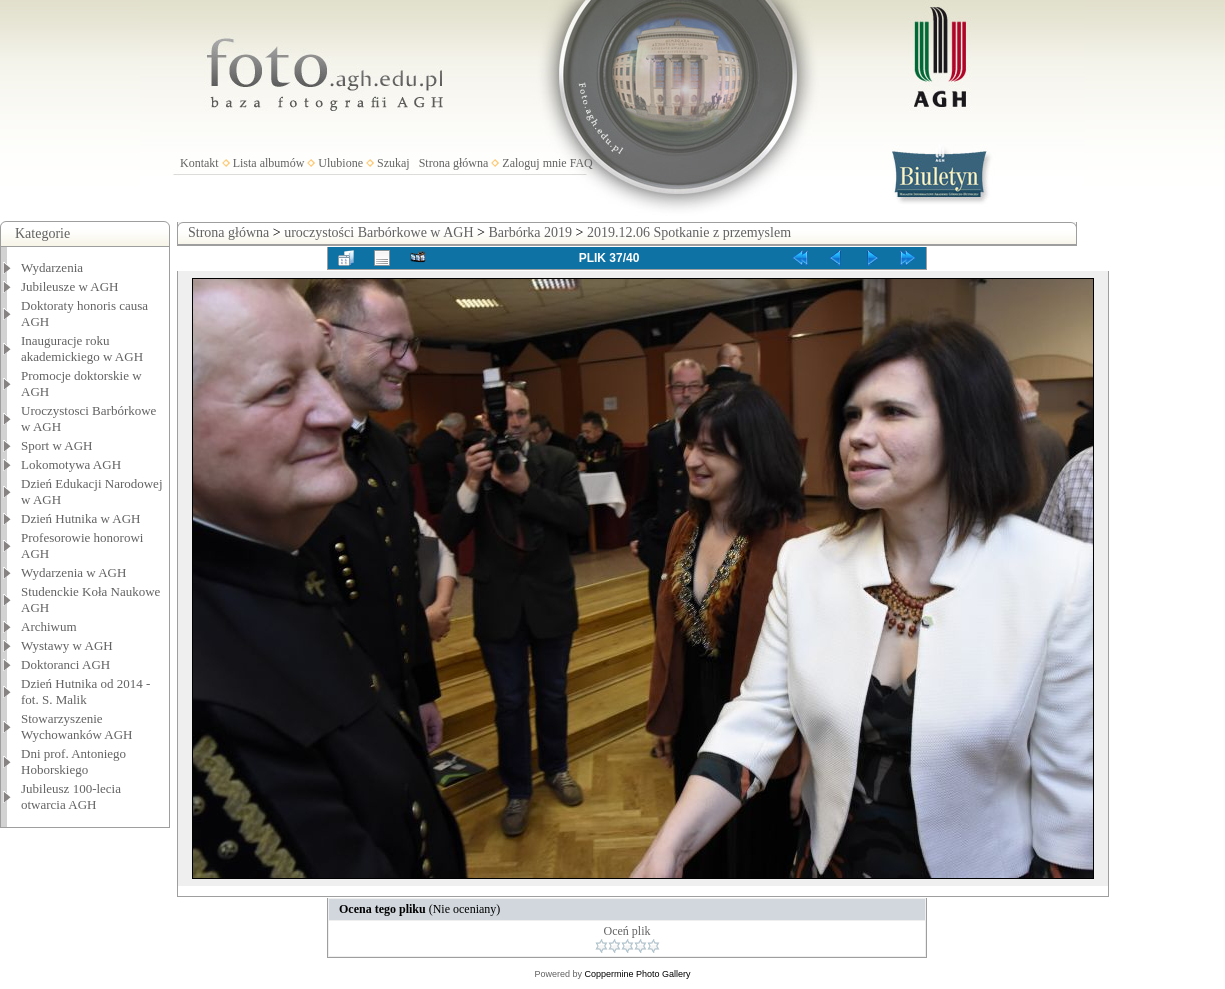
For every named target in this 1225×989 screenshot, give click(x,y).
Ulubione (340, 163)
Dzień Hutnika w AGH (81, 518)
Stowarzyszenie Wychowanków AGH (77, 726)
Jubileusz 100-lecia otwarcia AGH (71, 796)
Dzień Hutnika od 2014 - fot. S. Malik (85, 691)
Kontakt (199, 163)
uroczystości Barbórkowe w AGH (378, 232)
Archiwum (49, 626)
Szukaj (393, 163)
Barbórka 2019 (530, 232)
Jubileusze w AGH (70, 286)
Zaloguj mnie (534, 163)
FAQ (581, 163)
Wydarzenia (52, 267)
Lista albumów (269, 163)
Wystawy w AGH (67, 645)
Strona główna (454, 163)
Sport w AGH (57, 445)
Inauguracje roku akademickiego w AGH (82, 348)
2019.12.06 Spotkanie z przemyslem (689, 232)
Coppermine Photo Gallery (637, 974)
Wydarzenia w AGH (73, 572)
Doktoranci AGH (65, 664)
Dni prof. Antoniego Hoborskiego (73, 761)
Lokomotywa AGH (71, 464)
